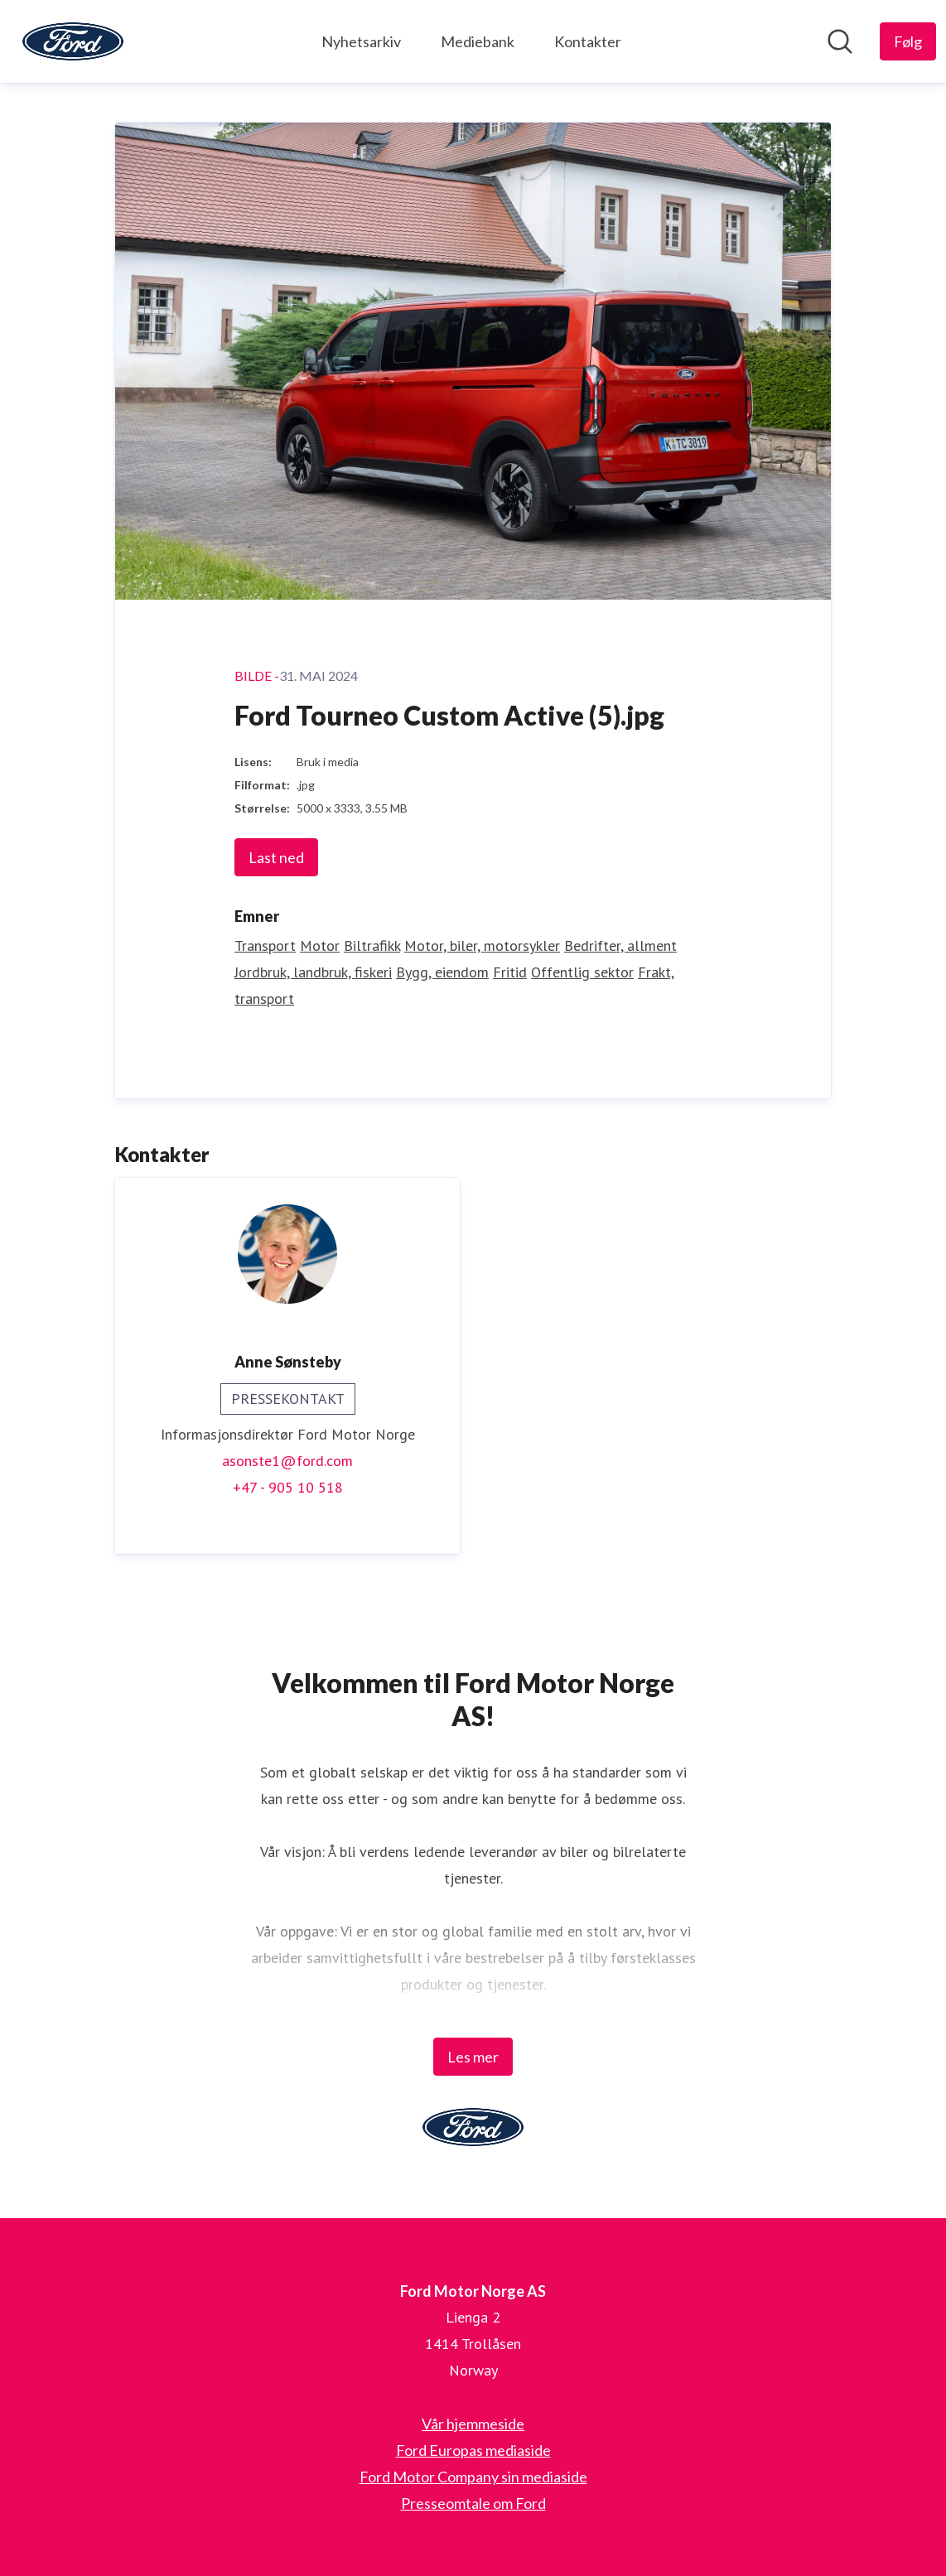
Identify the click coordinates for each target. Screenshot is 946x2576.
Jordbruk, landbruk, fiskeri (313, 972)
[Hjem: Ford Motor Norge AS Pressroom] (73, 41)
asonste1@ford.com (287, 1460)
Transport (265, 945)
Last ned (276, 857)
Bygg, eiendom (442, 972)
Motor (320, 945)
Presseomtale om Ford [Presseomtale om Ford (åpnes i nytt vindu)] (473, 2503)
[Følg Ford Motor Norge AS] (908, 41)
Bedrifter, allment (620, 945)
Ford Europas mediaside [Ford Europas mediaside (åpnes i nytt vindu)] (473, 2450)
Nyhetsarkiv (361, 41)
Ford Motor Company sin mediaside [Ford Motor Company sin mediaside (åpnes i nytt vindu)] (473, 2476)
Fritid (510, 972)
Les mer (473, 2057)
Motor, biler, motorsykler (482, 945)
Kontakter (587, 41)
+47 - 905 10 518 (288, 1487)
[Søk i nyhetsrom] (840, 41)
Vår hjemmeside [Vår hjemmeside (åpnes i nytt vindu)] (473, 2423)
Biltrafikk (372, 945)
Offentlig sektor (582, 972)
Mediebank (477, 41)
